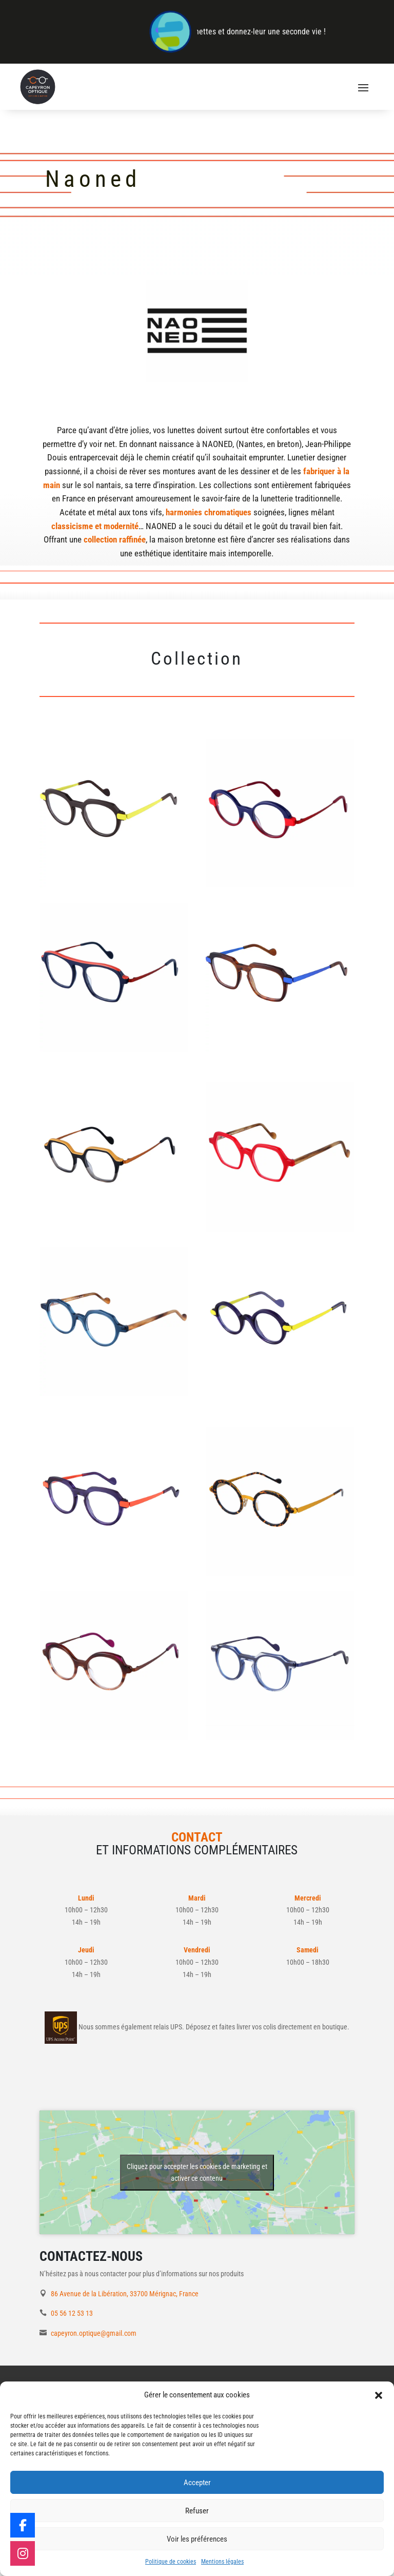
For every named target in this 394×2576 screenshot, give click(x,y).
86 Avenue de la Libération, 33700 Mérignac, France (125, 2294)
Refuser (197, 2510)
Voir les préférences (197, 2539)
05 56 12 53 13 (72, 2313)
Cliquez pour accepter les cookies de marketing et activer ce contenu (197, 2172)
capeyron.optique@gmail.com (93, 2333)
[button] (378, 2395)
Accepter (197, 2482)
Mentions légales (222, 2561)
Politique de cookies (170, 2561)
